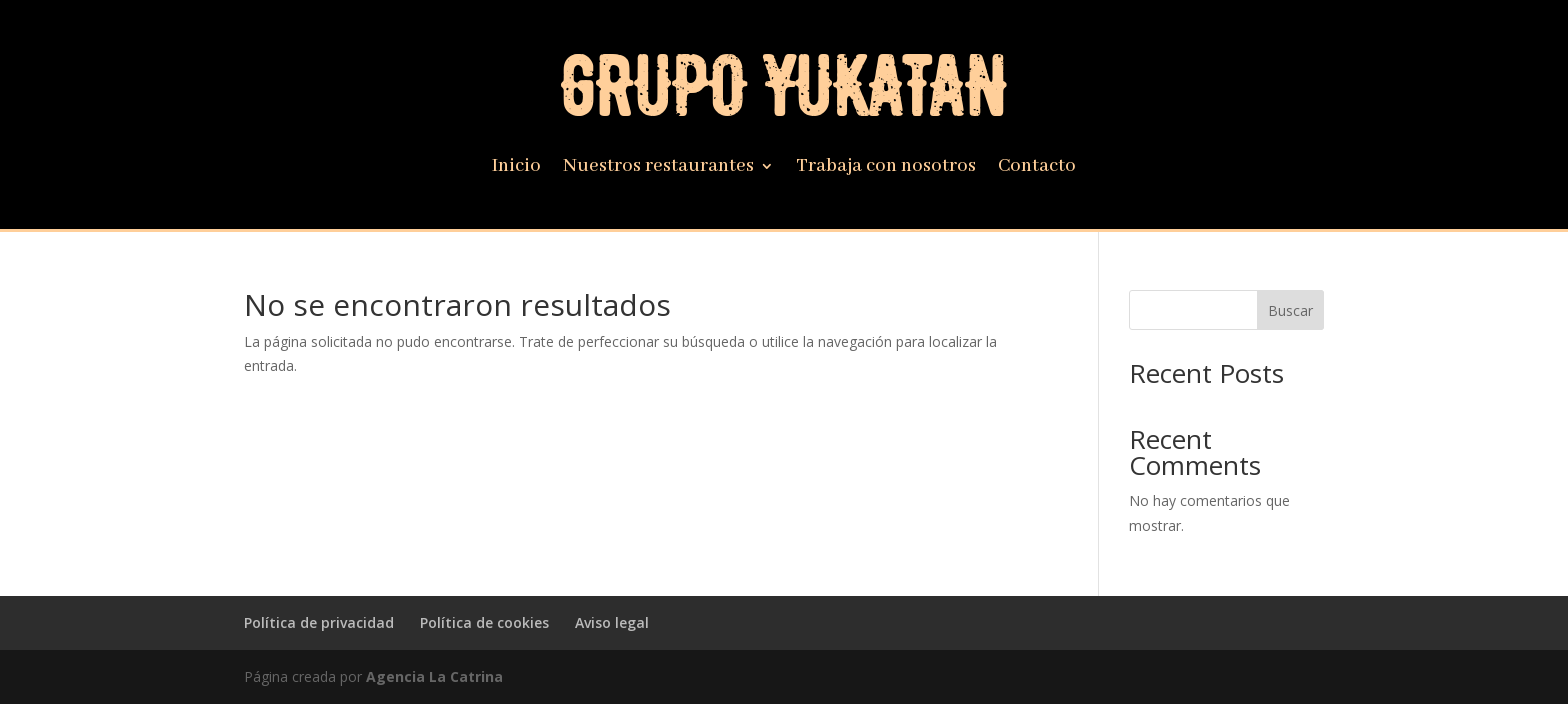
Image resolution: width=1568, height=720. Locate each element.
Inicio (516, 168)
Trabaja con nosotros (886, 168)
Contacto (1037, 168)
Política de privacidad (319, 622)
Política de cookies (484, 622)
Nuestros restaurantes (658, 168)
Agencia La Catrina (434, 676)
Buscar (1290, 310)
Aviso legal (612, 622)
